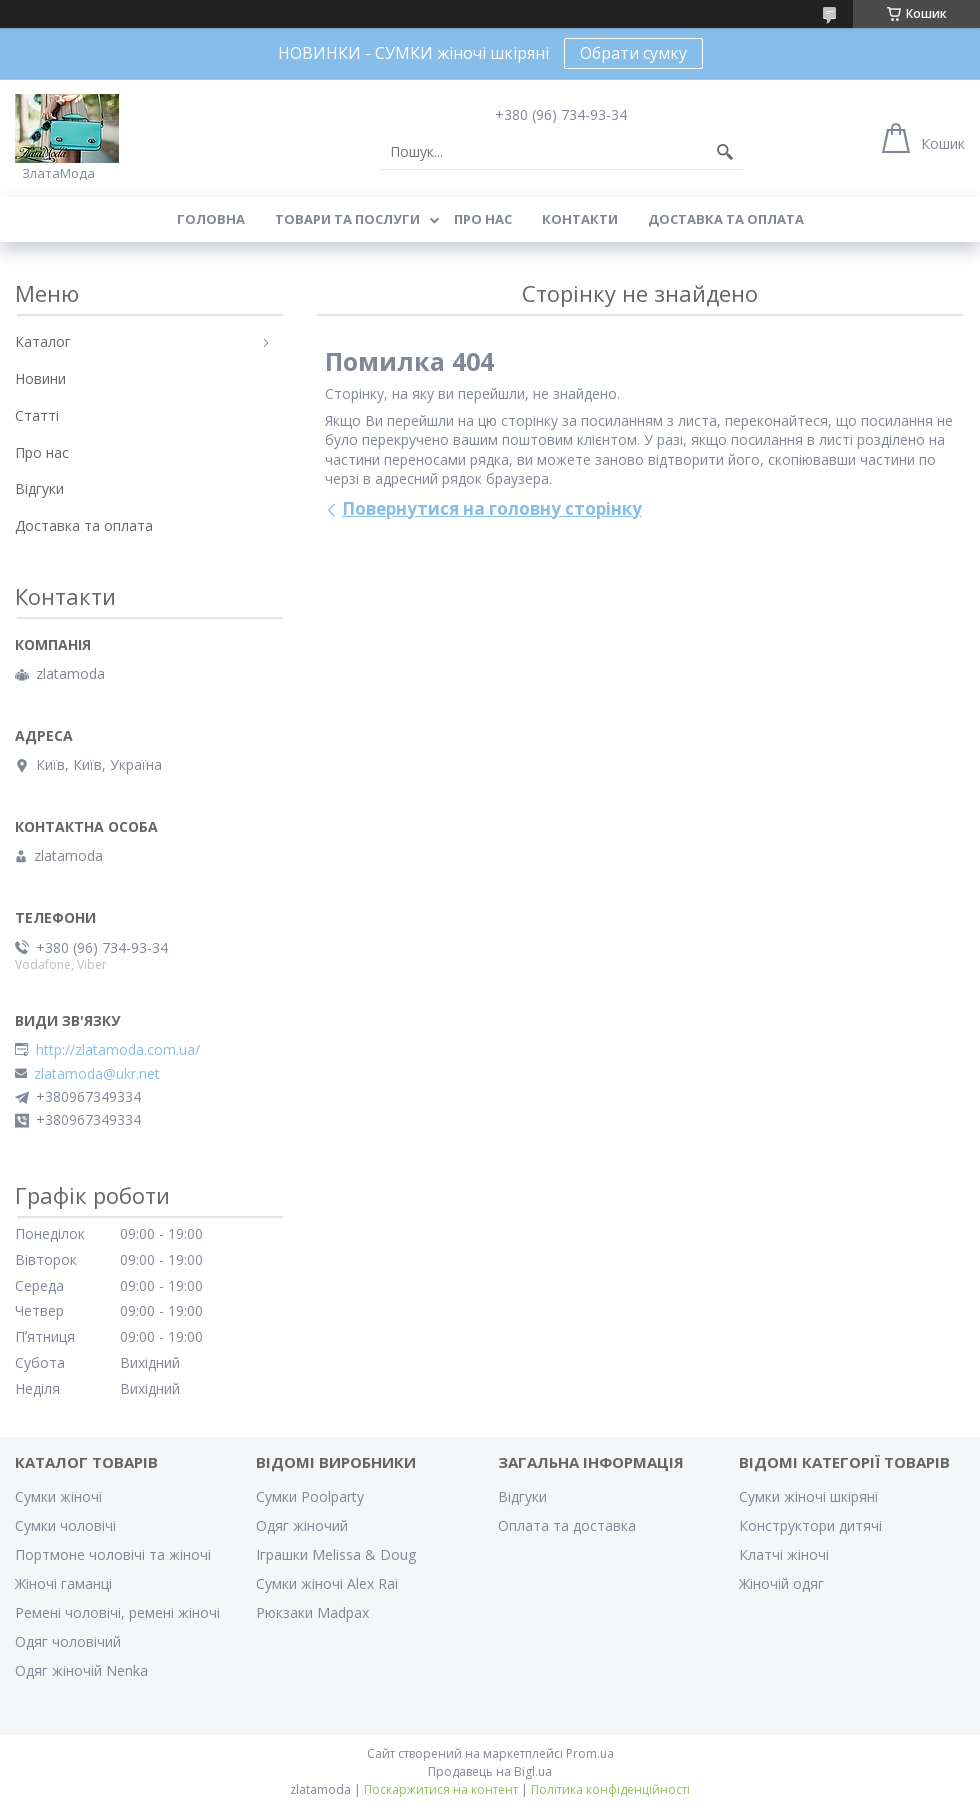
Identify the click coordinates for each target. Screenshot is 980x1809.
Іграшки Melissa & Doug (336, 1554)
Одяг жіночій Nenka (81, 1670)
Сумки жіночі (58, 1496)
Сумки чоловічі (65, 1525)
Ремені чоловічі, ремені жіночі (117, 1612)
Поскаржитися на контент (441, 1789)
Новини (40, 378)
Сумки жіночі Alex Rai (327, 1583)
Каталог (43, 341)
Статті (37, 415)
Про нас (483, 219)
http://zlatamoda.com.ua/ (118, 1050)
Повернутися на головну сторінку (492, 508)
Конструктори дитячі (810, 1525)
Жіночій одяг (781, 1583)
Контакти (580, 219)
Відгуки (39, 488)
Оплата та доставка (567, 1525)
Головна (211, 219)
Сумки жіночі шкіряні (808, 1496)
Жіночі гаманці (63, 1583)
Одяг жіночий (302, 1525)
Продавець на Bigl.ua (490, 1771)
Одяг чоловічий (68, 1641)
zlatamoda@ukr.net (97, 1074)
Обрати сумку (633, 53)
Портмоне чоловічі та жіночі (113, 1554)
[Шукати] (725, 152)
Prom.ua (590, 1753)
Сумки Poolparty (310, 1496)
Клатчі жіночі (784, 1554)
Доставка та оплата (726, 219)
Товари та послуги (347, 219)
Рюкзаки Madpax (312, 1612)
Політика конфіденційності (610, 1789)
